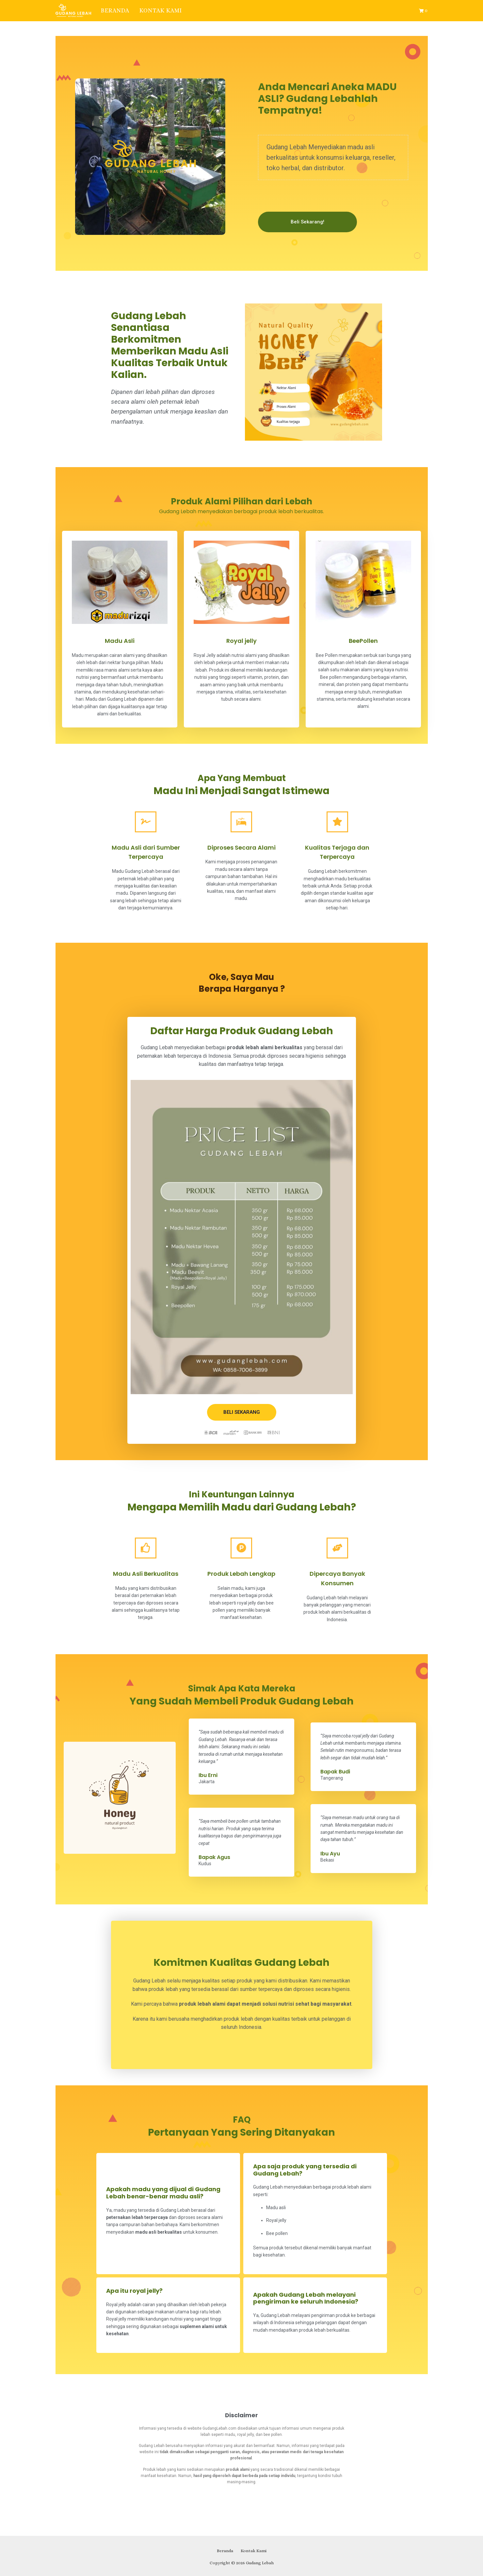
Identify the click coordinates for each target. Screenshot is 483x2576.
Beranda (115, 10)
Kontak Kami (160, 10)
